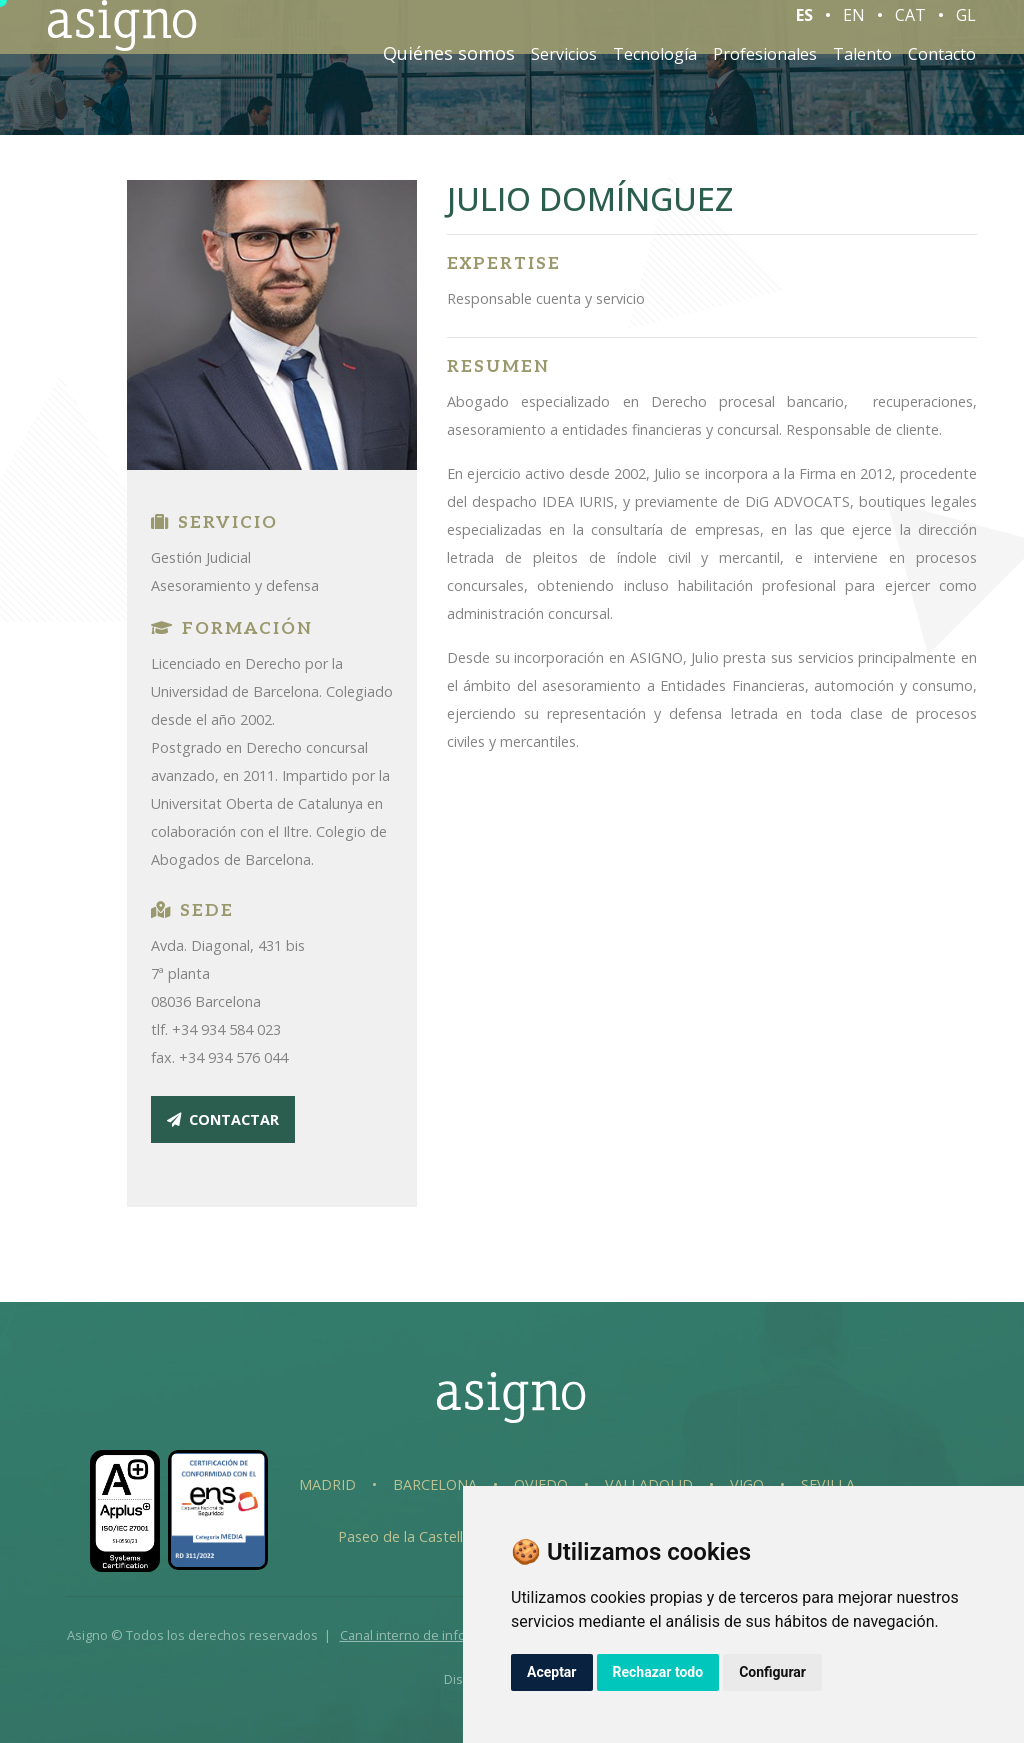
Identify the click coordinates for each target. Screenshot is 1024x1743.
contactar (223, 1119)
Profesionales (765, 68)
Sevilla (828, 1484)
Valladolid (649, 1484)
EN (854, 29)
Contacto (942, 68)
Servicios (564, 68)
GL (966, 29)
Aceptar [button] (552, 1672)
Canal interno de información (427, 1635)
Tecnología (655, 68)
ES (804, 29)
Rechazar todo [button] (658, 1672)
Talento (862, 68)
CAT (910, 29)
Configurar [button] (772, 1672)
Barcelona (435, 1484)
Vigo (747, 1484)
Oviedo (541, 1484)
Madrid (327, 1484)
